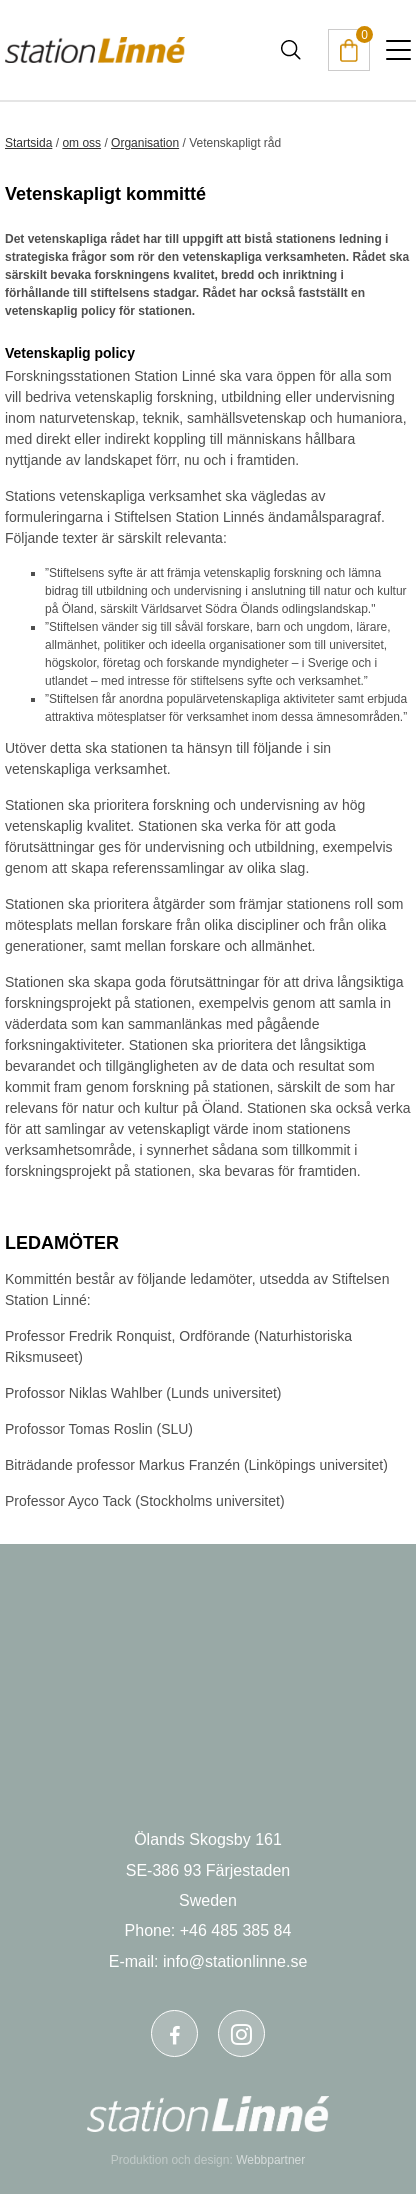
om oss (81, 143)
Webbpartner (270, 2160)
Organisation (145, 143)
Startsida (28, 143)
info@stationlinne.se (235, 1961)
